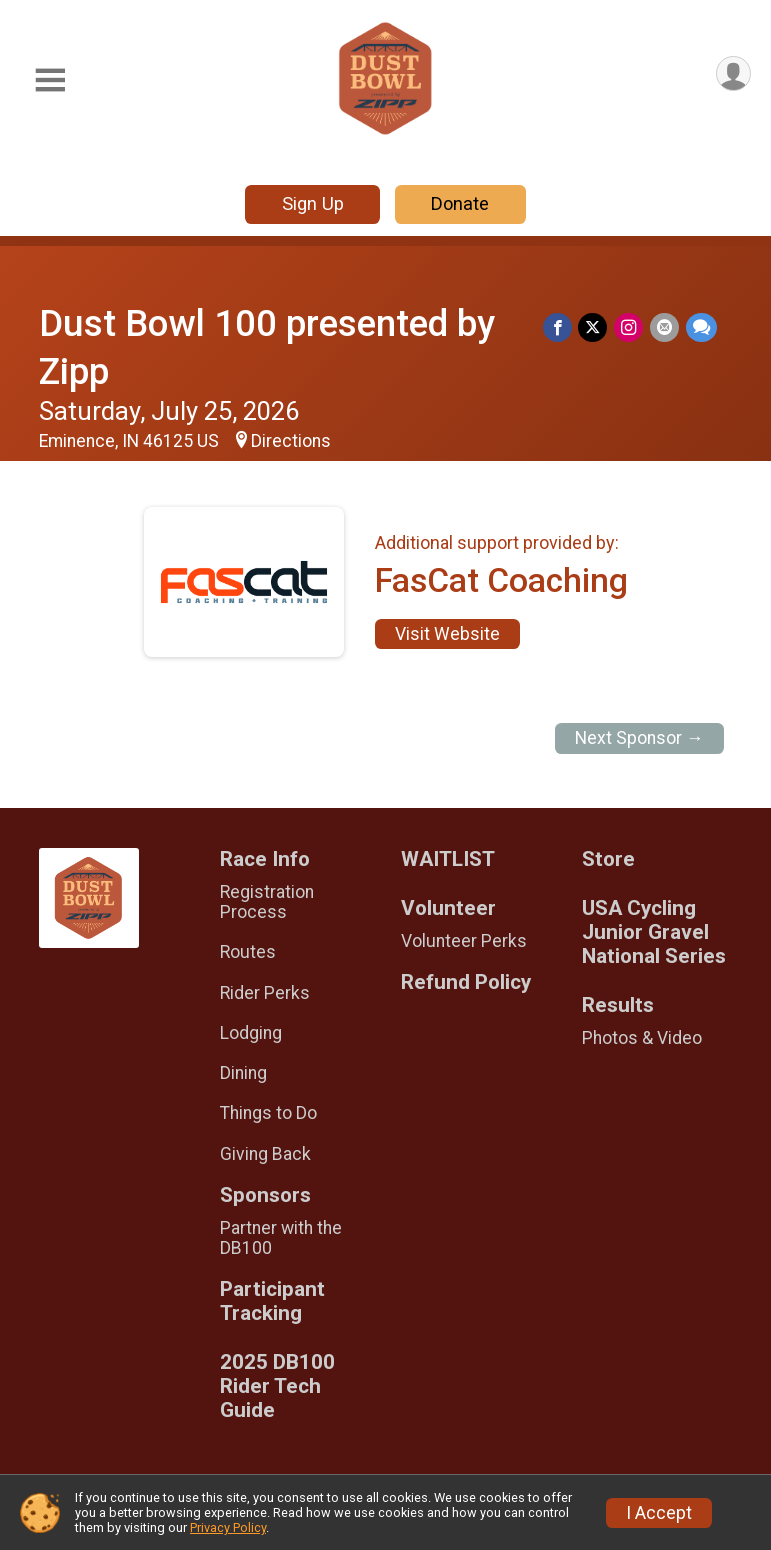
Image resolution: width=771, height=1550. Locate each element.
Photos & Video (642, 1038)
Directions (291, 441)
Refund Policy (466, 982)
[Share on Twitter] (595, 327)
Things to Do (268, 1113)
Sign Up (313, 203)
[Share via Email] (665, 327)
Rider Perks (265, 993)
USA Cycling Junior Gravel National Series (654, 932)
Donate (460, 203)
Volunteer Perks (464, 941)
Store (608, 859)
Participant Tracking (272, 1301)
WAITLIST (448, 859)
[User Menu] (732, 74)
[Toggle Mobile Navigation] (50, 80)
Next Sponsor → (639, 738)
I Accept (659, 1513)
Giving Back (265, 1154)
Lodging (251, 1033)
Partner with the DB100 (281, 1238)
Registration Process (267, 902)
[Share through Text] (701, 327)
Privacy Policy (228, 1527)
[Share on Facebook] (560, 327)
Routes (248, 952)
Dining (243, 1073)
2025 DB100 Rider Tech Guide (277, 1386)
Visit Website (447, 634)
